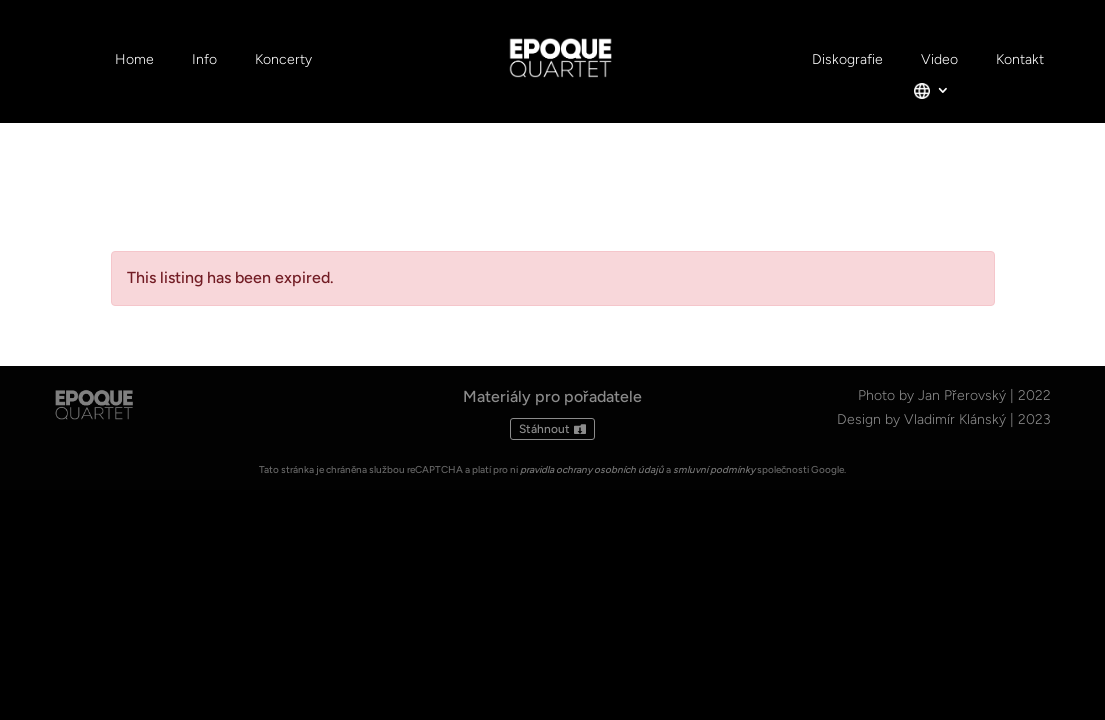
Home (134, 60)
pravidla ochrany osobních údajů (592, 469)
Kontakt (1020, 60)
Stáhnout (544, 429)
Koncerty (283, 60)
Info (204, 60)
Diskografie (847, 60)
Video (939, 60)
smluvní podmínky (714, 469)
